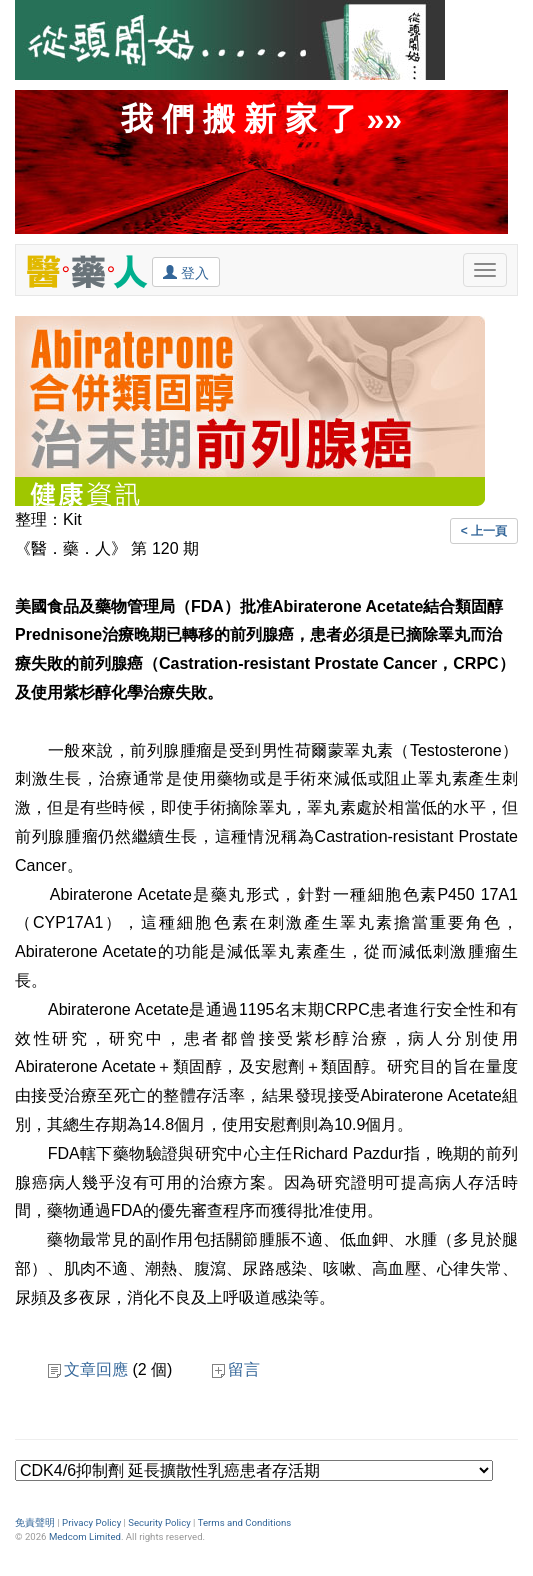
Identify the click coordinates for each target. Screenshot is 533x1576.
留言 (236, 1369)
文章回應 (88, 1369)
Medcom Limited (85, 1536)
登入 (186, 272)
